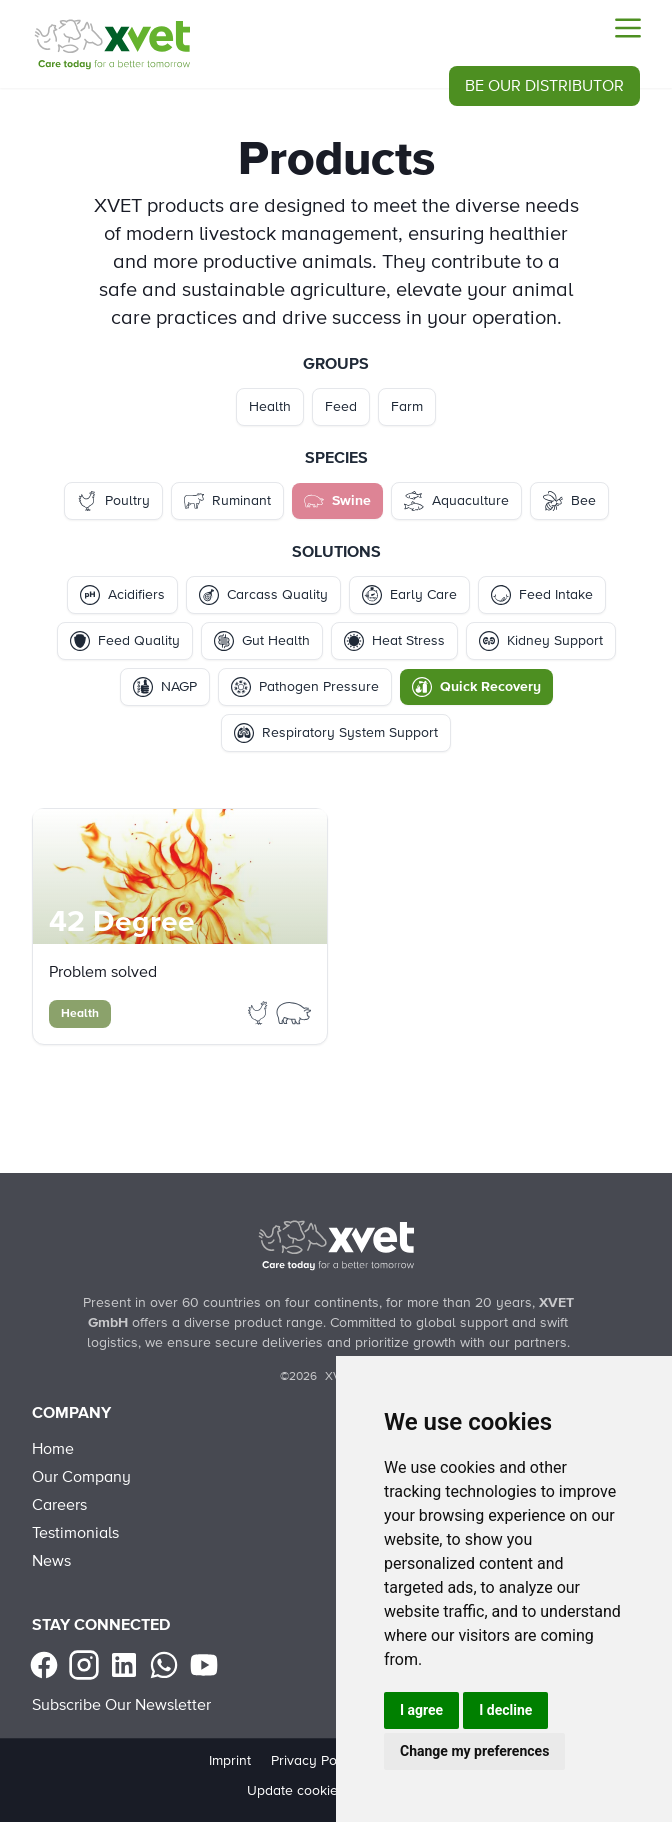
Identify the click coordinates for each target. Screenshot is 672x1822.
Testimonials (75, 1533)
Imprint (230, 1761)
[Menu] (628, 28)
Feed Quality (125, 641)
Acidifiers (122, 595)
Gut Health (262, 641)
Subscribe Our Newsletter (121, 1705)
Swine (337, 501)
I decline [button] (505, 1710)
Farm (407, 407)
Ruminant (227, 501)
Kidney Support (541, 641)
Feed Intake (542, 595)
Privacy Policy (315, 1761)
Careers (59, 1505)
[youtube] (204, 1665)
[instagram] (84, 1665)
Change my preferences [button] (474, 1751)
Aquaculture (456, 501)
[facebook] (44, 1665)
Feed (341, 407)
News (51, 1561)
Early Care (409, 595)
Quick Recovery (476, 687)
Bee (569, 501)
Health (270, 407)
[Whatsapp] (164, 1665)
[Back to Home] (336, 1245)
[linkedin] (124, 1665)
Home (53, 1449)
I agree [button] (421, 1710)
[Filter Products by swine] (294, 1012)
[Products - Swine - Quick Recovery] (112, 44)
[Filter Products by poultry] (260, 1012)
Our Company (81, 1477)
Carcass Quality (263, 595)
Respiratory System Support (336, 733)
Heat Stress (394, 641)
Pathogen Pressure (305, 687)
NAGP (165, 687)
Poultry (113, 501)
